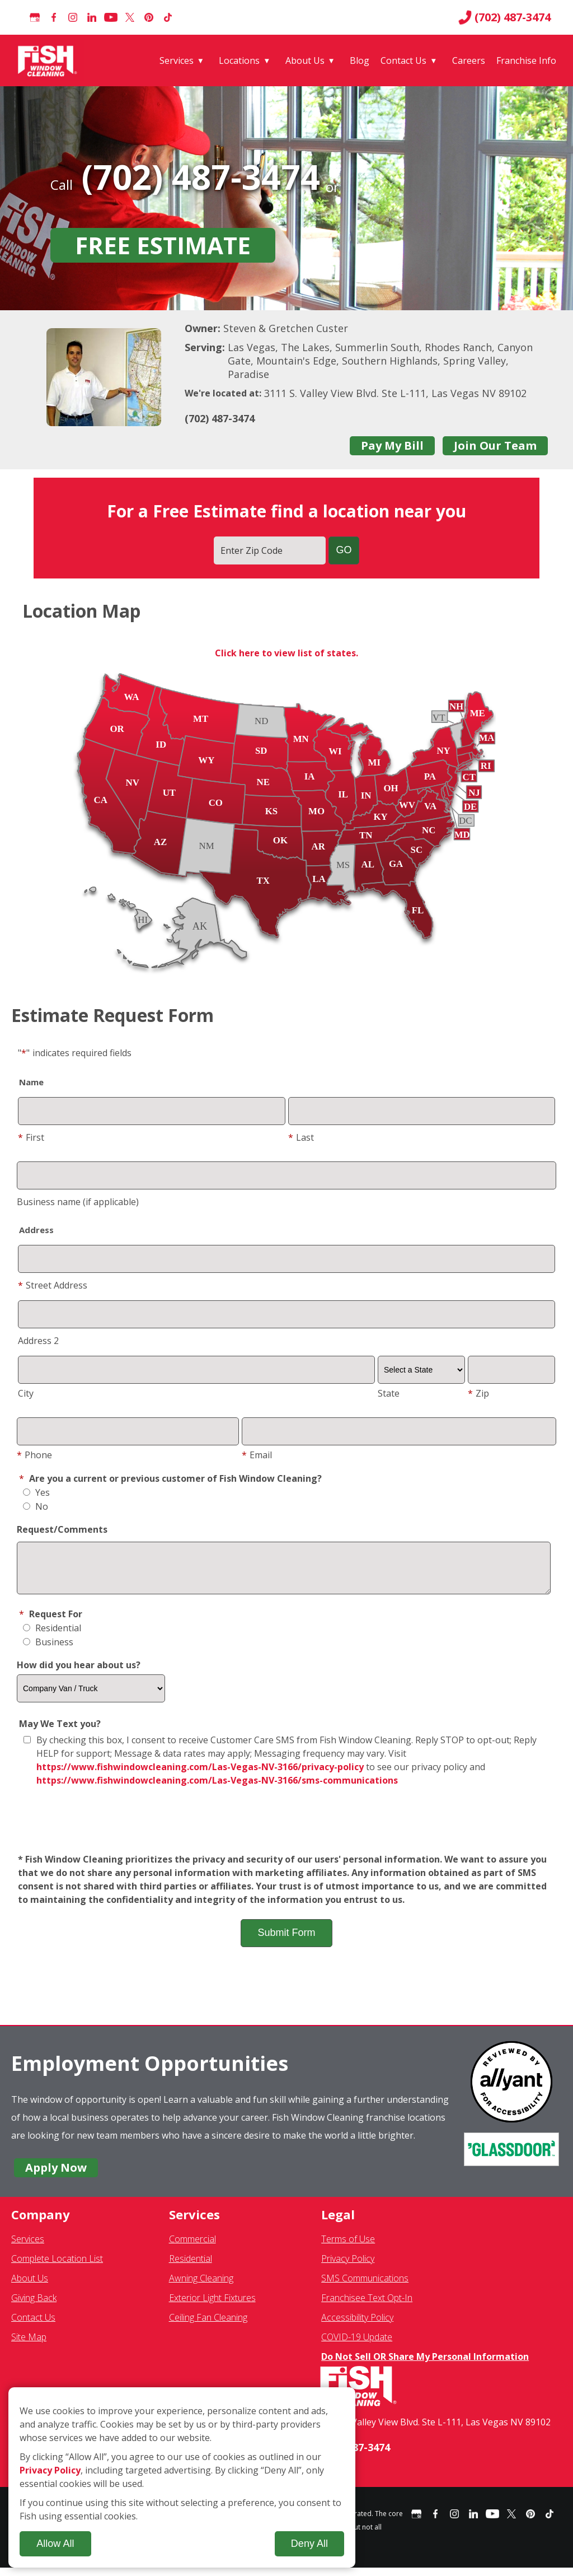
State (389, 1393)
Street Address (52, 1285)
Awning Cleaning (201, 2286)
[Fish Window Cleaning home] (49, 60)
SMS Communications (364, 2286)
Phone (34, 1455)
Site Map (28, 2345)
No (35, 1506)
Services (176, 60)
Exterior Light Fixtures (212, 2306)
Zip (478, 1393)
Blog (359, 60)
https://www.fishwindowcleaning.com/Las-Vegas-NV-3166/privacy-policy (200, 1775)
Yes (36, 1492)
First (31, 1137)
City (26, 1393)
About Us (305, 60)
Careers (468, 60)
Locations (239, 60)
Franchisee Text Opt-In (366, 2306)
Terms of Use (348, 2247)
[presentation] (286, 1829)
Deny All (309, 2543)
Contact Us (403, 60)
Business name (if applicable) (78, 1202)
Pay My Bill (392, 445)
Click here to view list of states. (286, 653)
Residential (52, 1636)
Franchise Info (526, 60)
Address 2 (38, 1340)
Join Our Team (495, 445)
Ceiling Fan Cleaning (208, 2326)
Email (257, 1455)
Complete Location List (57, 2267)
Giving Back (34, 2306)
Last (301, 1137)
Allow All (55, 2543)
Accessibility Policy (357, 2326)
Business (48, 1650)
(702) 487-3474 (504, 17)
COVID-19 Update (356, 2345)
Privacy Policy (347, 2267)
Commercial (192, 2247)
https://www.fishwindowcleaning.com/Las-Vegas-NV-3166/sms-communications (217, 1788)
